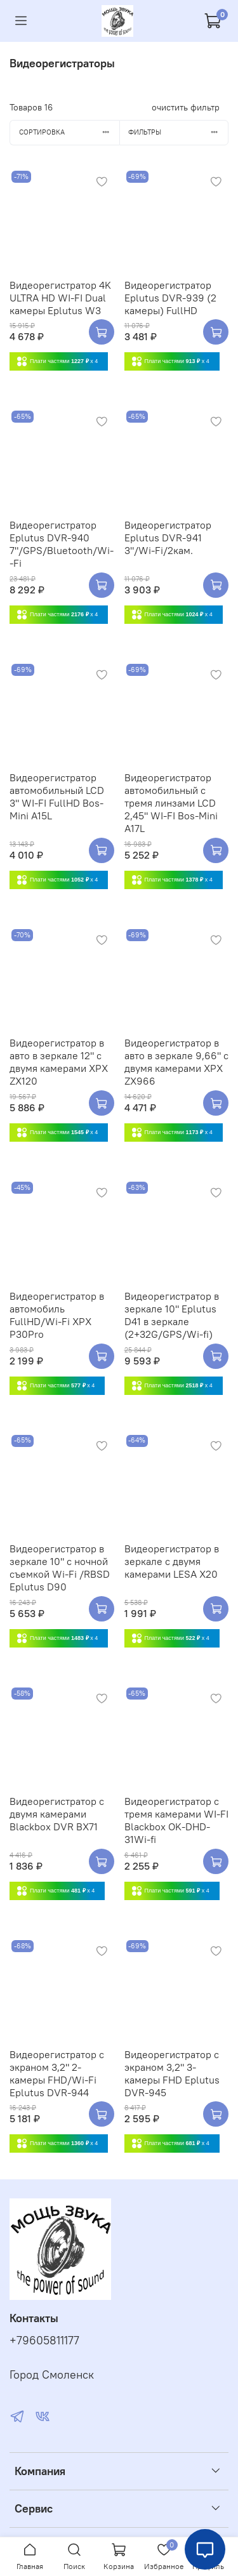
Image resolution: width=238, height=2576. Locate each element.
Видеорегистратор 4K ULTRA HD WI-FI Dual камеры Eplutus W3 (60, 298)
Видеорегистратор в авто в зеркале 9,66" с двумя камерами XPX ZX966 (176, 1061)
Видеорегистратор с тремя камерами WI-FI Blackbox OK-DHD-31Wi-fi (176, 1820)
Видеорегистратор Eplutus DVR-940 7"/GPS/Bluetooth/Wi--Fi (62, 544)
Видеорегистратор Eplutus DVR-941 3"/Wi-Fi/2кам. (167, 538)
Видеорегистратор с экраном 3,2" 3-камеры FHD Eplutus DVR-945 (172, 2073)
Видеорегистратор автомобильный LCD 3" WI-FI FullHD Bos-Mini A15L (57, 796)
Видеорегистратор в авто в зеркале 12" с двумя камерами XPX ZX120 (59, 1061)
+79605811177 (44, 2341)
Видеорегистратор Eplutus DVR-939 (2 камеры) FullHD (170, 298)
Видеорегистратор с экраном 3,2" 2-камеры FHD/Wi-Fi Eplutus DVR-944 (57, 2073)
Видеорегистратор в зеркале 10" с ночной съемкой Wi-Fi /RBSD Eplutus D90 (60, 1567)
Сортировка (69, 132)
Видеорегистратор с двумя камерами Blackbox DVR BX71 (57, 1814)
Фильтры (178, 132)
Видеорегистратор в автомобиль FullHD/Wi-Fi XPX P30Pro (57, 1315)
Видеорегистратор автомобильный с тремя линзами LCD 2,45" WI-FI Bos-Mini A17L (171, 803)
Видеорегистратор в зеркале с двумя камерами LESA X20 (171, 1561)
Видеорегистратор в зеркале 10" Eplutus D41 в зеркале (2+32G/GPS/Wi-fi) (171, 1315)
